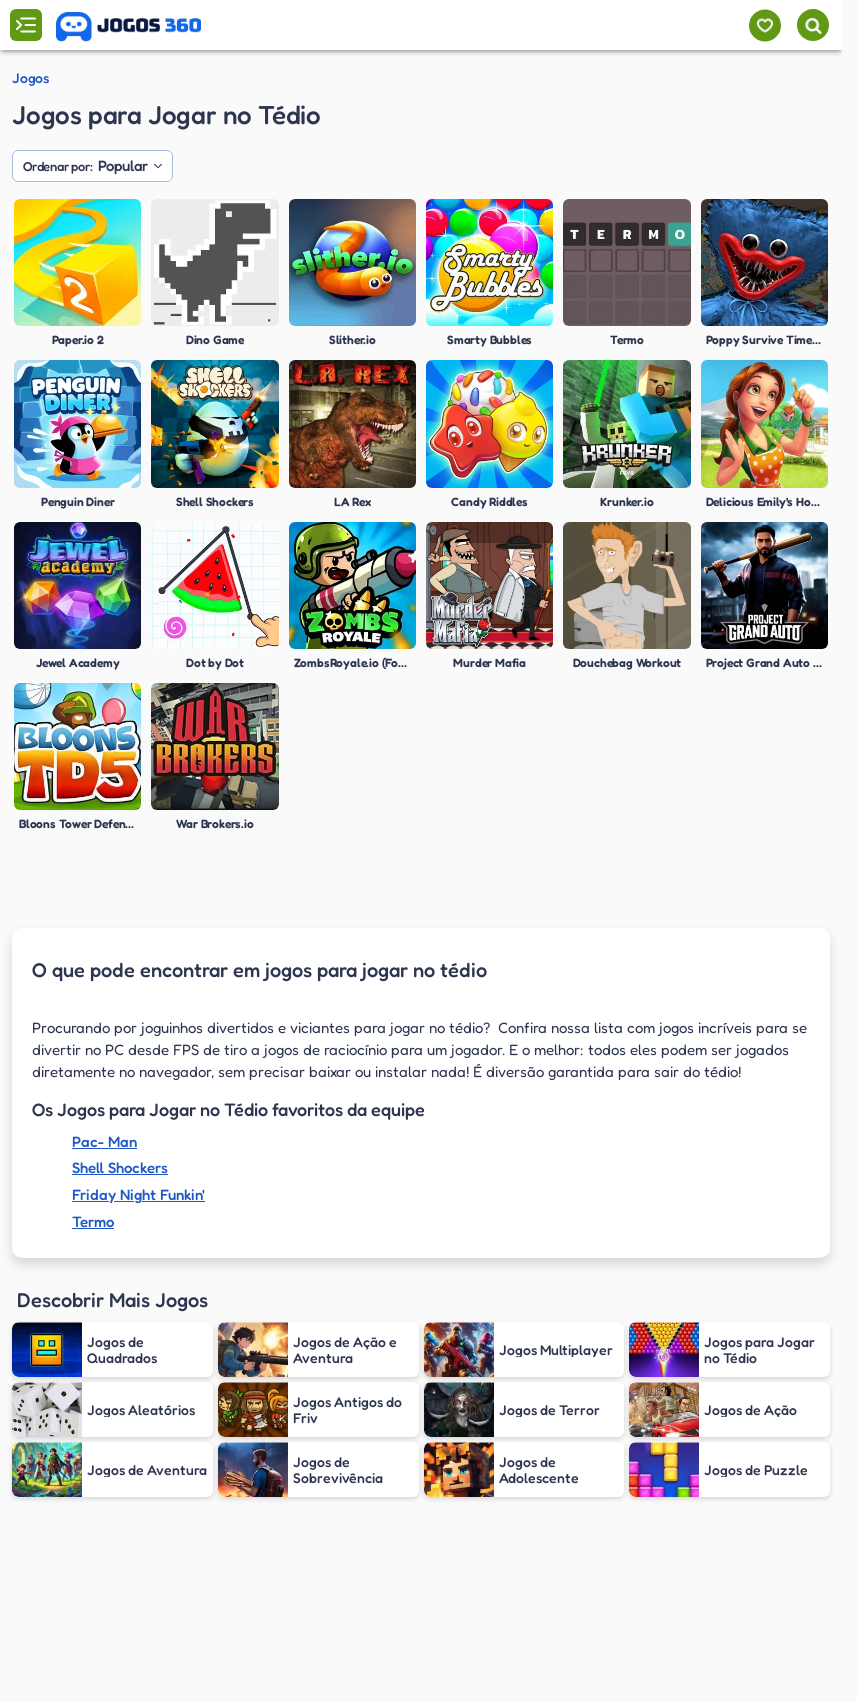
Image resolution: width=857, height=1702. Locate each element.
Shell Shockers (120, 1167)
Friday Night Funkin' (138, 1194)
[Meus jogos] (764, 25)
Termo (93, 1221)
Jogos (30, 78)
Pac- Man (104, 1141)
